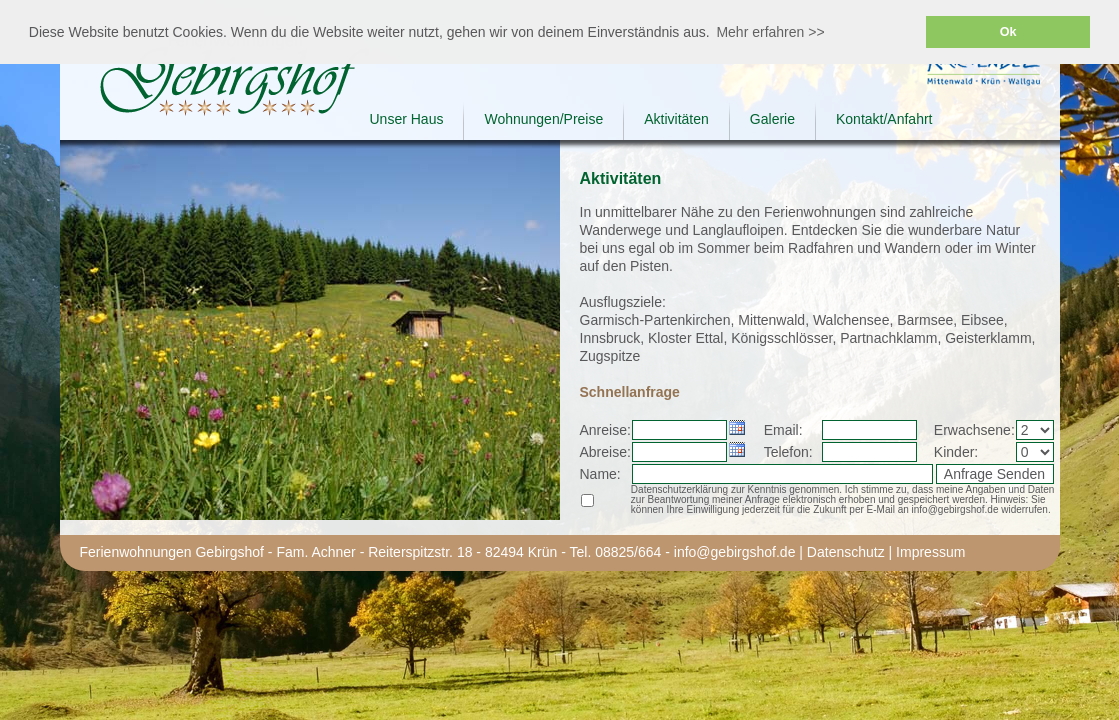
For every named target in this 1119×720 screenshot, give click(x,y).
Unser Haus (407, 119)
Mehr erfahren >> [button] (770, 32)
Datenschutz (846, 552)
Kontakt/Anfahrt (884, 119)
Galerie (772, 119)
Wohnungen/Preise (543, 119)
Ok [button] (1008, 32)
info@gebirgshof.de (735, 552)
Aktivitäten (676, 119)
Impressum (930, 552)
